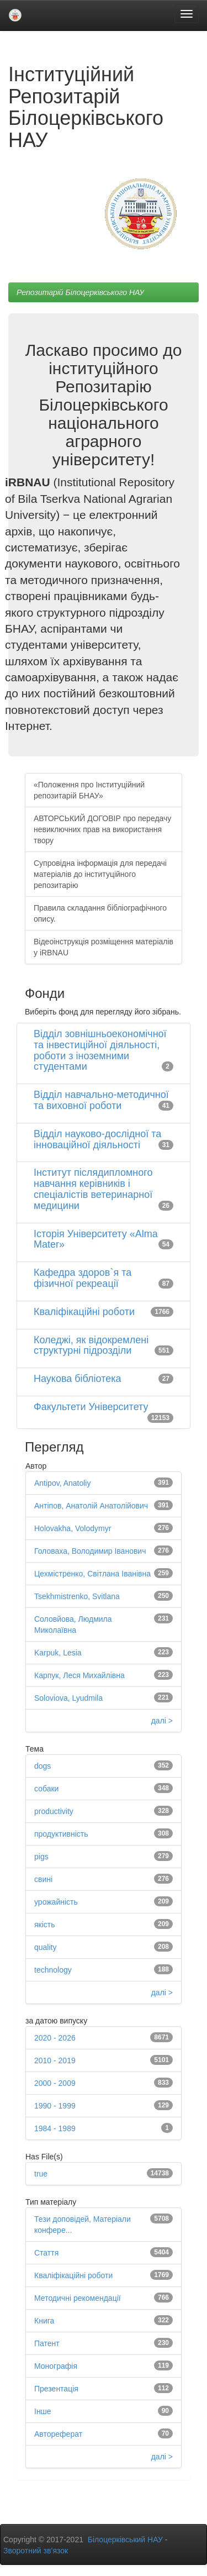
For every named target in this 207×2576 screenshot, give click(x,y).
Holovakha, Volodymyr (72, 1528)
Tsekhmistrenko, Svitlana (77, 1596)
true (40, 2173)
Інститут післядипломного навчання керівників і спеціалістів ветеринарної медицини (93, 1189)
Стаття (46, 2252)
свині (43, 1879)
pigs (41, 1856)
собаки (46, 1788)
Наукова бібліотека (77, 1378)
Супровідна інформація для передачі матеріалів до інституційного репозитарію (100, 874)
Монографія (55, 2366)
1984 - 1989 (55, 2128)
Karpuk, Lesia (58, 1652)
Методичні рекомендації (77, 2298)
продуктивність (61, 1834)
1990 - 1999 (55, 2105)
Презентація (56, 2388)
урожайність (56, 1901)
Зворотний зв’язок (35, 2550)
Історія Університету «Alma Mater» (96, 1239)
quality (45, 1947)
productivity (53, 1811)
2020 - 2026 (55, 2037)
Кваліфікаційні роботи (84, 1311)
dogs (42, 1766)
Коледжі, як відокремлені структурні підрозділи (91, 1345)
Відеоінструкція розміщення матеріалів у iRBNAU (103, 947)
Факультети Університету (91, 1406)
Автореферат (58, 2434)
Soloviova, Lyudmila (68, 1698)
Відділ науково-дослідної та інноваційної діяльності (97, 1139)
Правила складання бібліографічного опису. (100, 913)
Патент (47, 2343)
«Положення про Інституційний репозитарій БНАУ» (89, 790)
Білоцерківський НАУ (125, 2539)
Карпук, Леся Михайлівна (79, 1675)
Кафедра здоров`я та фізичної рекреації (82, 1278)
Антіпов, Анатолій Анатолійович (91, 1505)
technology (53, 1969)
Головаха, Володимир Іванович (90, 1551)
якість (44, 1924)
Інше (42, 2411)
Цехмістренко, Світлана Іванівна (92, 1573)
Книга (44, 2320)
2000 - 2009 (55, 2083)
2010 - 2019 (55, 2060)
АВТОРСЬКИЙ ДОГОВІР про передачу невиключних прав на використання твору (102, 829)
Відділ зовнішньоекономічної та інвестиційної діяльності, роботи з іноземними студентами (100, 1050)
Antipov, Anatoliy (62, 1483)
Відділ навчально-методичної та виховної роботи (101, 1100)
